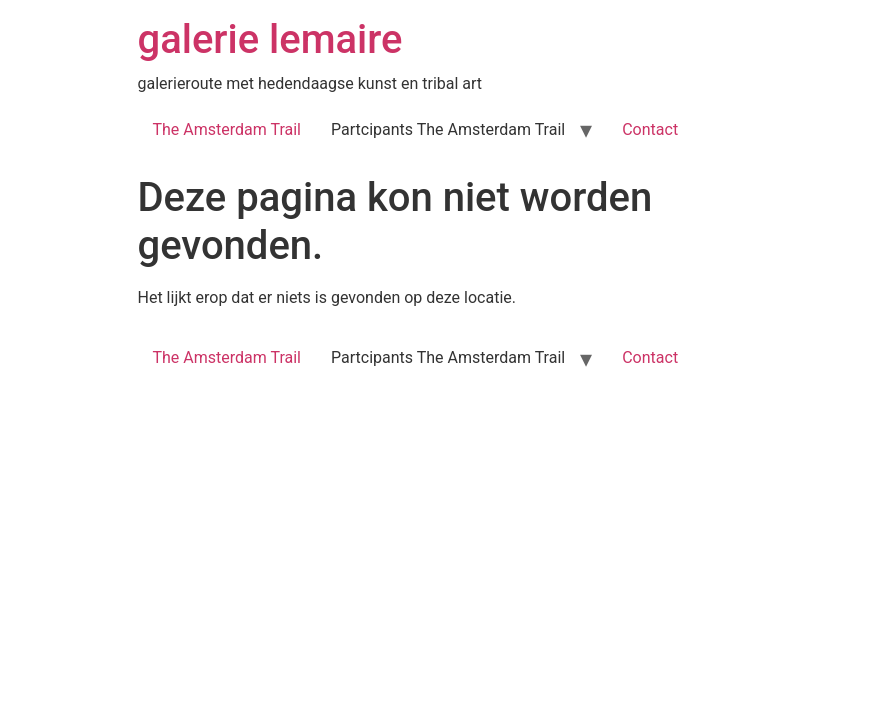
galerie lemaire (270, 39)
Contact (650, 129)
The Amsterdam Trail (227, 129)
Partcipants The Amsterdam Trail (448, 129)
